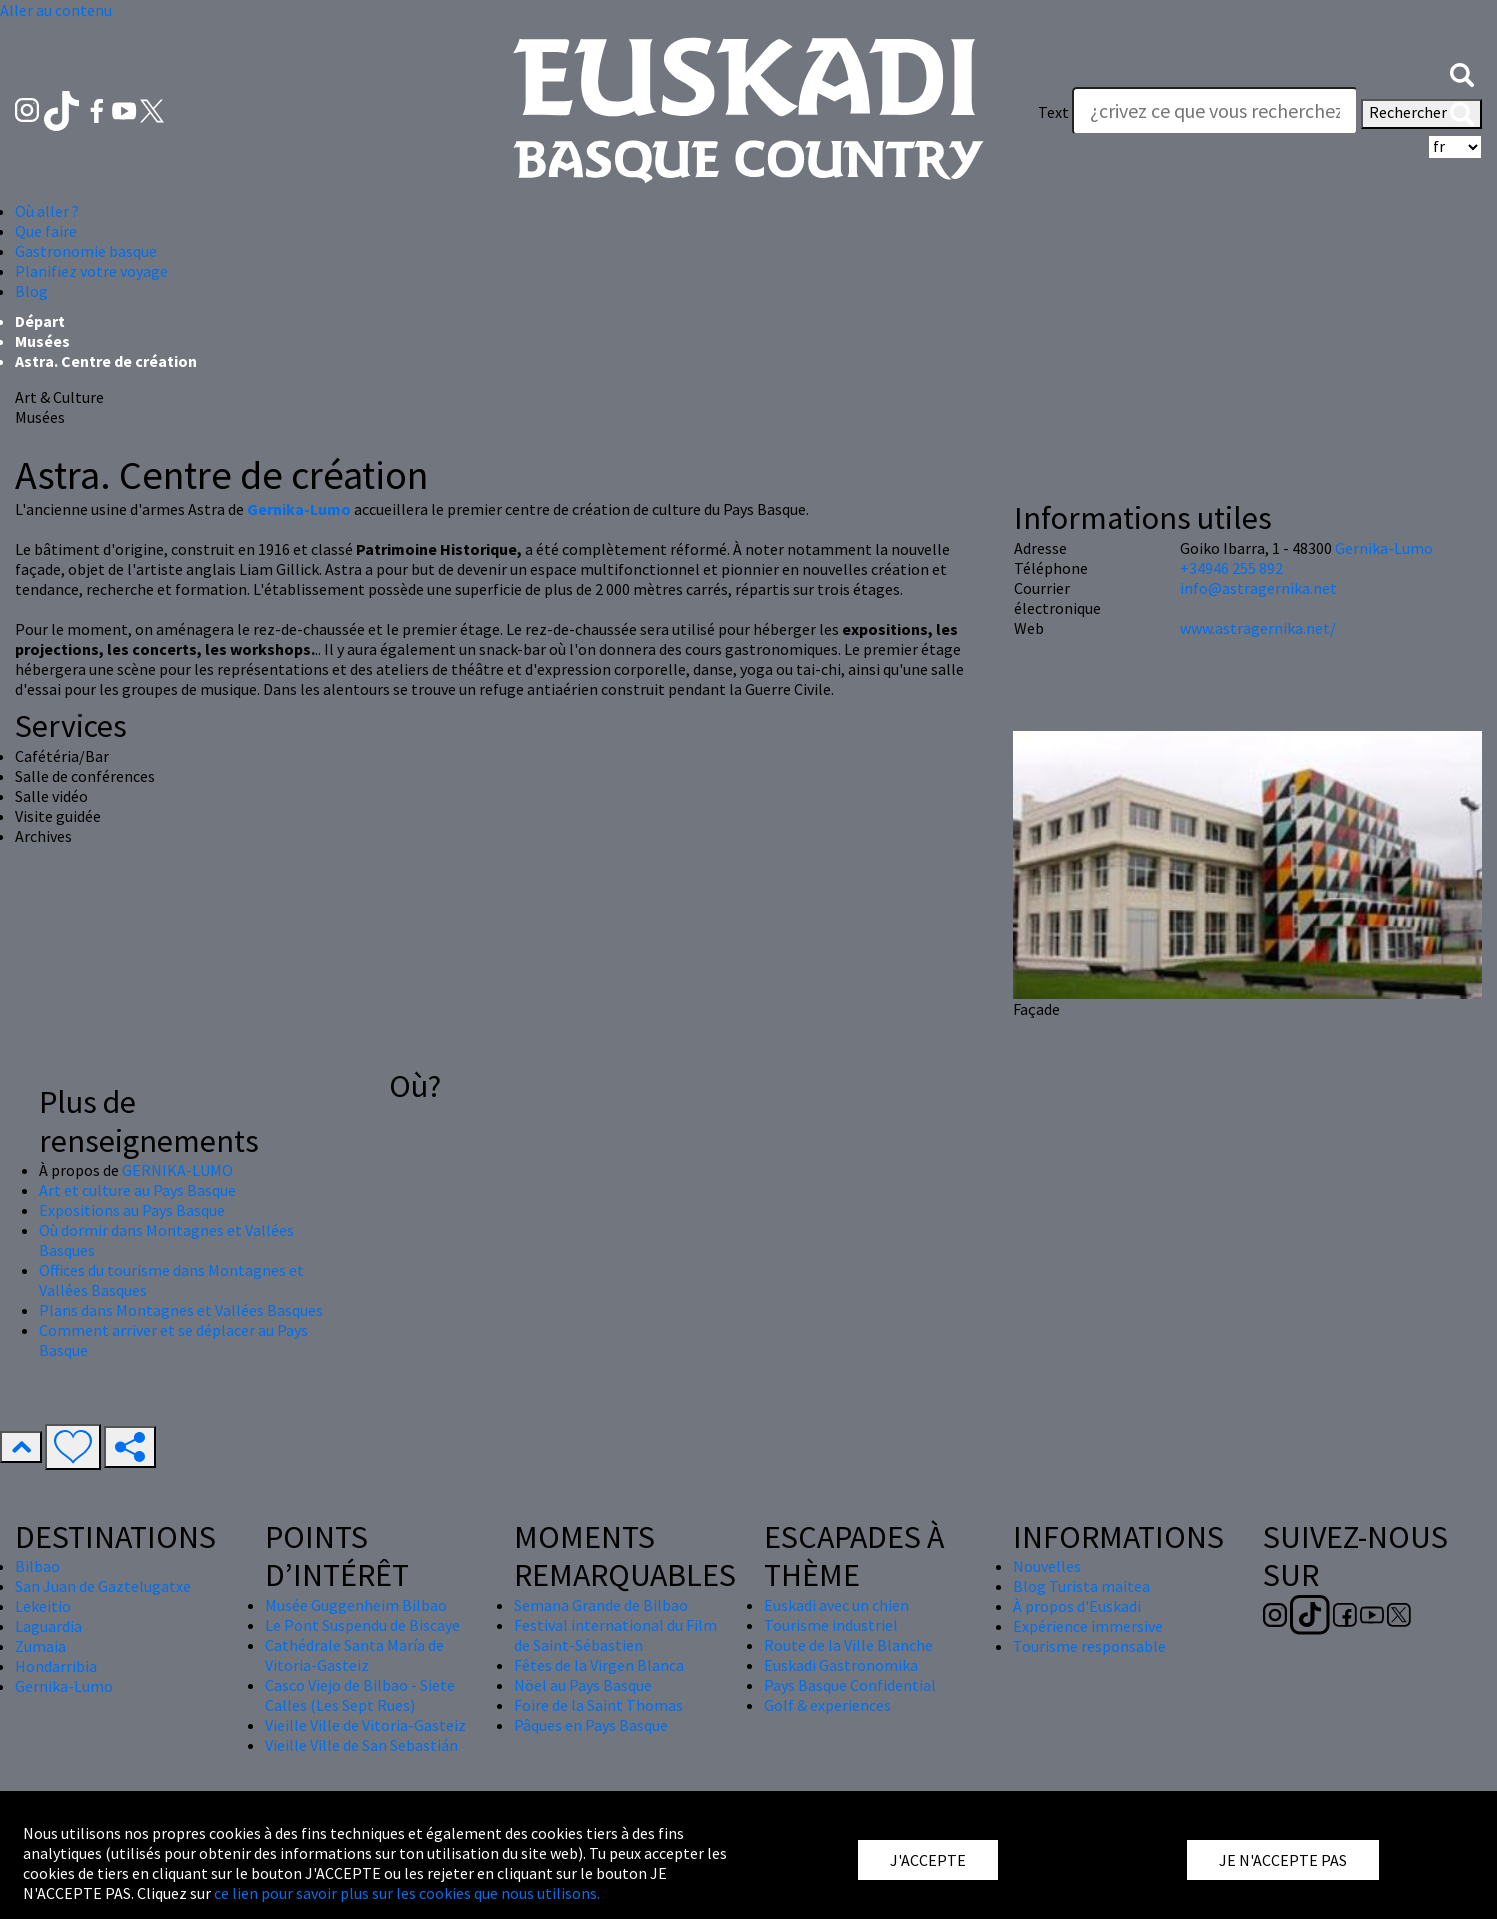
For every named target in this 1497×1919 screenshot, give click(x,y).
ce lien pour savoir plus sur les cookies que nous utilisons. (407, 1893)
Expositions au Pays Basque (132, 1210)
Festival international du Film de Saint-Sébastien (615, 1635)
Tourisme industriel (831, 1625)
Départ (40, 321)
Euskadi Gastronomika (841, 1665)
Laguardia (48, 1626)
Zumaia (40, 1646)
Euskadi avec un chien (836, 1605)
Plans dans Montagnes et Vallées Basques (181, 1310)
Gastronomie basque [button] (86, 251)
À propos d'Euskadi (1077, 1606)
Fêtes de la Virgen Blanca (599, 1665)
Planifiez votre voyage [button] (91, 271)
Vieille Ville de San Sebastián (361, 1745)
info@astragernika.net (1258, 588)
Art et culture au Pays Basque (137, 1190)
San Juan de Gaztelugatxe (103, 1586)
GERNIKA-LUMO (177, 1170)
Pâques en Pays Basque (591, 1725)
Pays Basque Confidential (850, 1685)
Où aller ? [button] (47, 211)
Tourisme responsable (1089, 1646)
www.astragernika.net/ (1258, 628)
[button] (1462, 73)
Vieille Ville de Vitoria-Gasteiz (365, 1725)
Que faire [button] (46, 231)
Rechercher (1421, 114)
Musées (42, 341)
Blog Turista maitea (1081, 1586)
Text (1053, 112)
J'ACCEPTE (928, 1860)
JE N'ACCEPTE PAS (1283, 1860)
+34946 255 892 (1231, 568)
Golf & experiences (827, 1705)
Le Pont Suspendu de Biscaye (362, 1625)
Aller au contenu (56, 10)
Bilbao (37, 1566)
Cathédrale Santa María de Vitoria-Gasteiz (354, 1655)
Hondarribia (56, 1666)
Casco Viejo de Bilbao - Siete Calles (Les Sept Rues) (360, 1695)
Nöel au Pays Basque (583, 1685)
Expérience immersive (1088, 1626)
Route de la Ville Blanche (848, 1645)
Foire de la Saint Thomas (598, 1705)
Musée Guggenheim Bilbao (356, 1605)
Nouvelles (1047, 1566)
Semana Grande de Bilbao (601, 1605)
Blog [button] (31, 291)
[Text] (1215, 111)
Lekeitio (43, 1606)
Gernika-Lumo (1384, 548)
